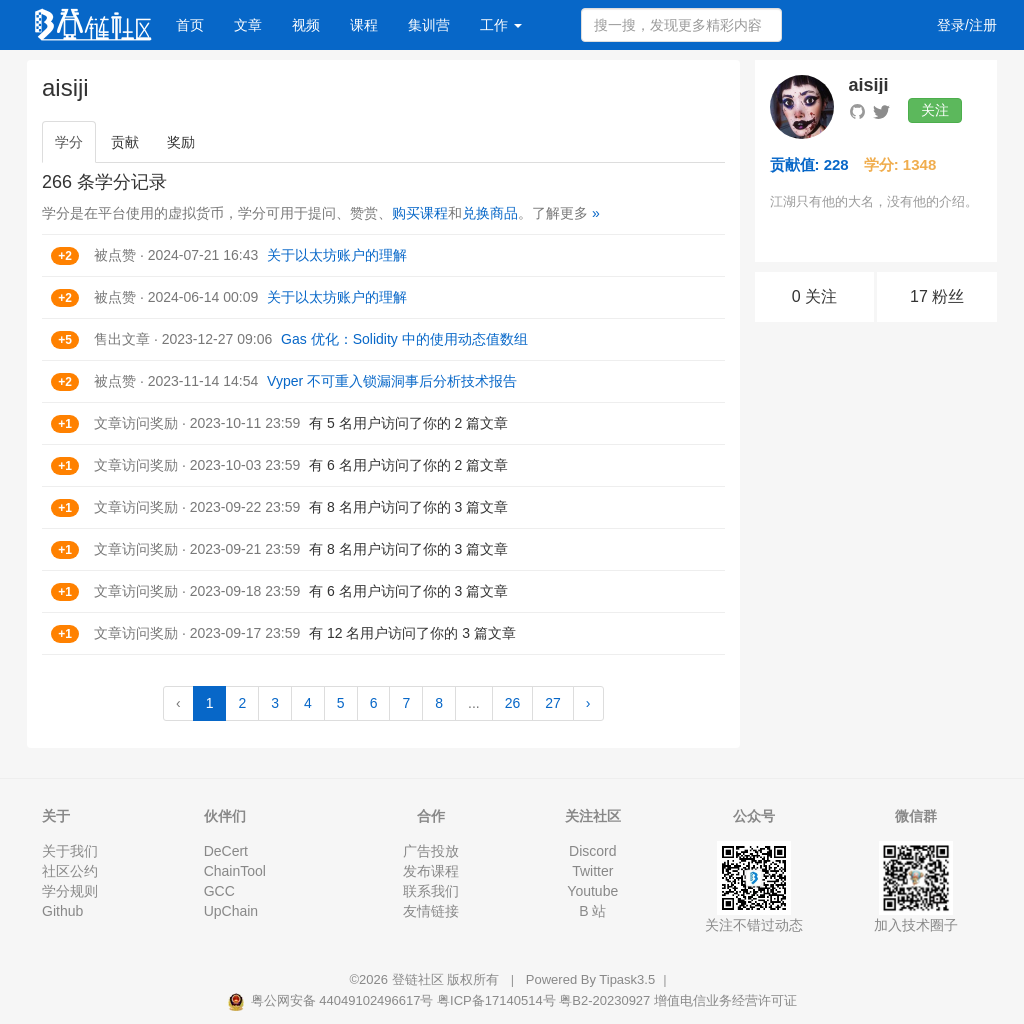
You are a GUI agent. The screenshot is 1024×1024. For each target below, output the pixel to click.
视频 (306, 25)
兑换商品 (490, 213)
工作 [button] (501, 25)
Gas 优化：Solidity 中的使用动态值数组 (404, 339)
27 (553, 703)
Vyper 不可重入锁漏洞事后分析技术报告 (392, 381)
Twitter (592, 871)
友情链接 (431, 911)
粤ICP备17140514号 (496, 1000)
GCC (219, 891)
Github (62, 911)
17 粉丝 (937, 296)
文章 (248, 25)
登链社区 (420, 979)
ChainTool (235, 871)
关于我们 (70, 851)
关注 (935, 110)
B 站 (592, 911)
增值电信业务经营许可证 (725, 1000)
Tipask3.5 (627, 979)
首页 (190, 25)
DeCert (226, 851)
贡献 (125, 142)
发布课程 (431, 871)
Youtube (592, 891)
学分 (69, 142)
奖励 (181, 142)
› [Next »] (588, 703)
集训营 (429, 25)
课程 (364, 25)
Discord (592, 851)
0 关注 (814, 296)
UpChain (231, 911)
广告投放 (431, 851)
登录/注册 (967, 25)
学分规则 (70, 891)
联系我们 (431, 891)
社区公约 (70, 871)
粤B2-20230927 (604, 1000)
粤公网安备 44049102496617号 (332, 1000)
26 (513, 703)
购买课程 (420, 213)
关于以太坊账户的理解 (337, 255)
